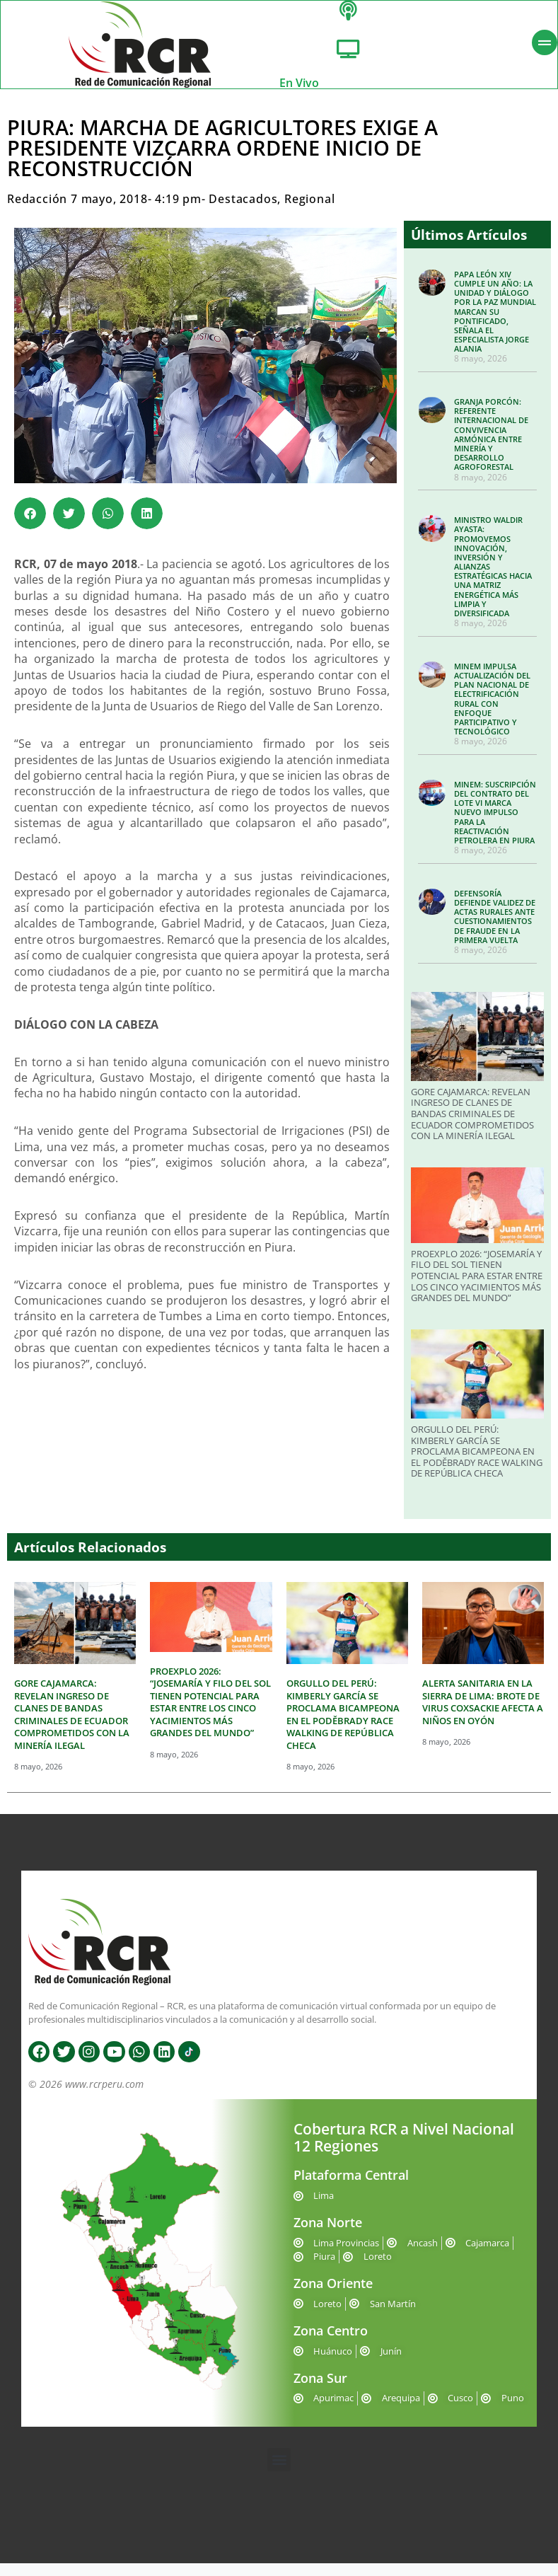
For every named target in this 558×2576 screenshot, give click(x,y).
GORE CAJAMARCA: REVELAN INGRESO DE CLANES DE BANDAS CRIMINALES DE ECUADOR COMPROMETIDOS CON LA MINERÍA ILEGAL (472, 1126)
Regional (309, 211)
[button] (30, 526)
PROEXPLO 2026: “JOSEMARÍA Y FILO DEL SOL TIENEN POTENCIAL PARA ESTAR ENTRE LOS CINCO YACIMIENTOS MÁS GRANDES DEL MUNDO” (476, 1288)
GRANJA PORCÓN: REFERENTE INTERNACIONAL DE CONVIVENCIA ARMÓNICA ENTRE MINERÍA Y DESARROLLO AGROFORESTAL (491, 447)
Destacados (243, 211)
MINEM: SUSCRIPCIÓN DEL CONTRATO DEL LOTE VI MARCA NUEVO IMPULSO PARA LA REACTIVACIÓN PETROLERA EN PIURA (495, 825)
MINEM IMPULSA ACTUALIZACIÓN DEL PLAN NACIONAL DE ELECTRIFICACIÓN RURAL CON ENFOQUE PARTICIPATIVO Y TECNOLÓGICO (492, 711)
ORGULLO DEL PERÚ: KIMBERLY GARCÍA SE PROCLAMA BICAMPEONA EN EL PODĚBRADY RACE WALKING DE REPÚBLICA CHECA (476, 1464)
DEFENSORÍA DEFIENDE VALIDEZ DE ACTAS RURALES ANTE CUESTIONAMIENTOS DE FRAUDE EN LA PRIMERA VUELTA (494, 929)
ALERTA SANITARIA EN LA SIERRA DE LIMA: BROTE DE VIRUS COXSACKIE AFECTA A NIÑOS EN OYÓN (482, 1715)
